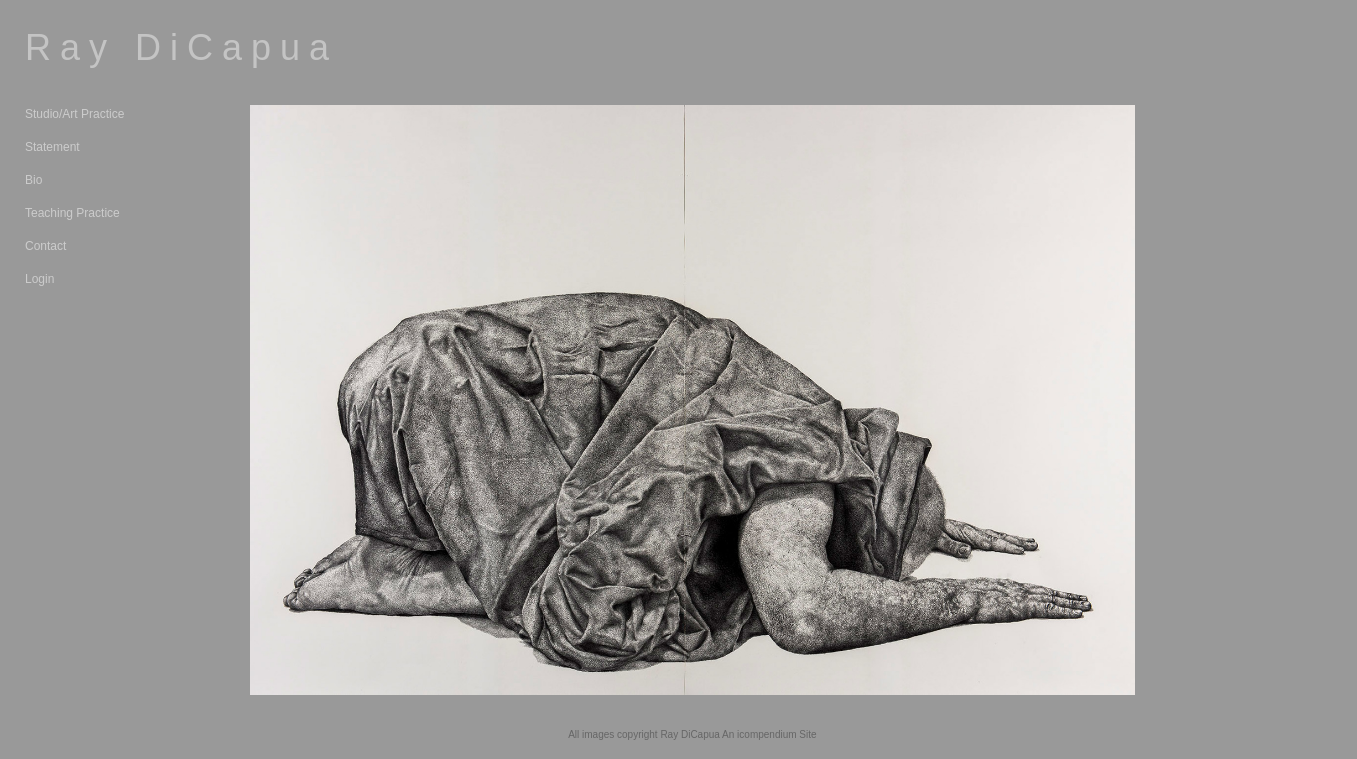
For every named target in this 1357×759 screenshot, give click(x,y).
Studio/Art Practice (74, 114)
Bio (33, 180)
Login (39, 279)
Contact (45, 246)
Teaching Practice (72, 213)
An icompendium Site (769, 734)
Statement (52, 147)
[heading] (75, 47)
